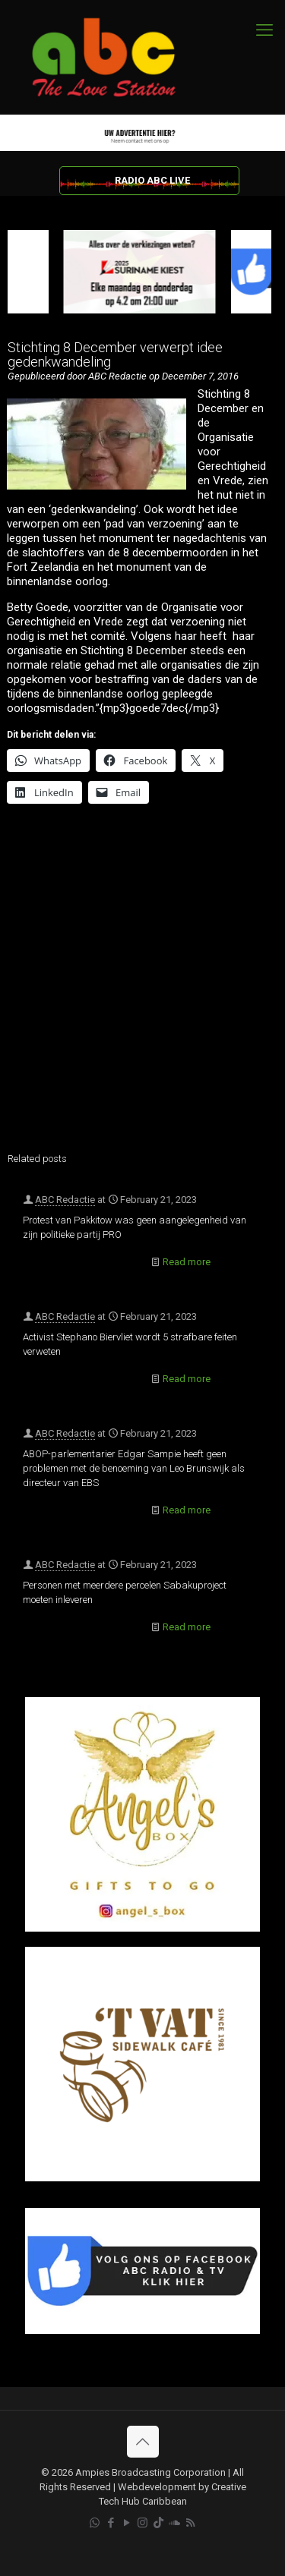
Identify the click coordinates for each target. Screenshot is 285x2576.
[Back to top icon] (143, 2442)
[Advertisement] (142, 987)
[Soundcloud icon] (174, 2523)
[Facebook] (142, 2330)
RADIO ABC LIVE (152, 180)
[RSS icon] (190, 2523)
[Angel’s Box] (142, 1928)
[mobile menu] (264, 30)
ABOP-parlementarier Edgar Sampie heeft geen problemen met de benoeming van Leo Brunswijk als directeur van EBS (134, 1468)
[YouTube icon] (126, 2523)
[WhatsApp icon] (94, 2523)
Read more (187, 1262)
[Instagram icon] (142, 2523)
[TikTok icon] (158, 2523)
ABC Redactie (65, 1199)
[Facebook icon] (110, 2523)
